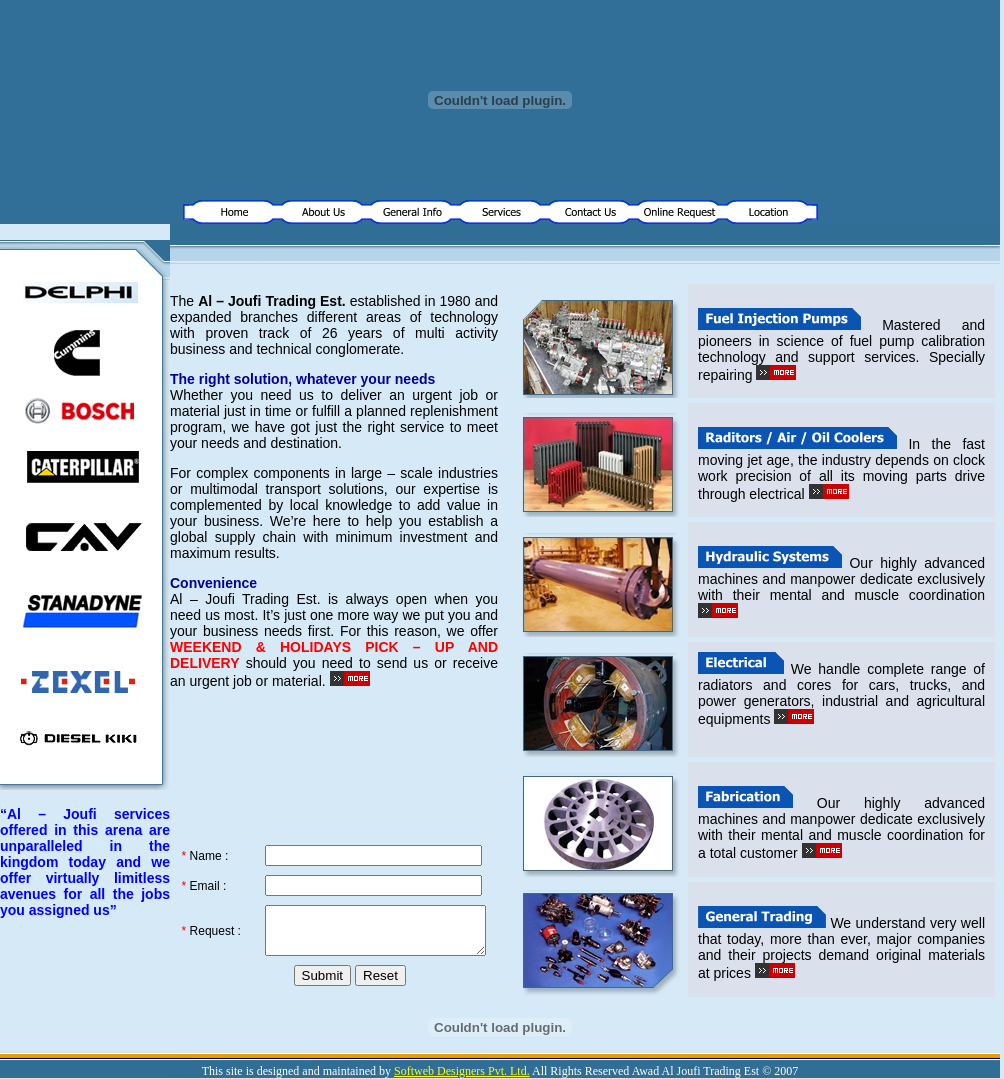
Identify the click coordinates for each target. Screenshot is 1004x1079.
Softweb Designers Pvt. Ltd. (462, 1071)
